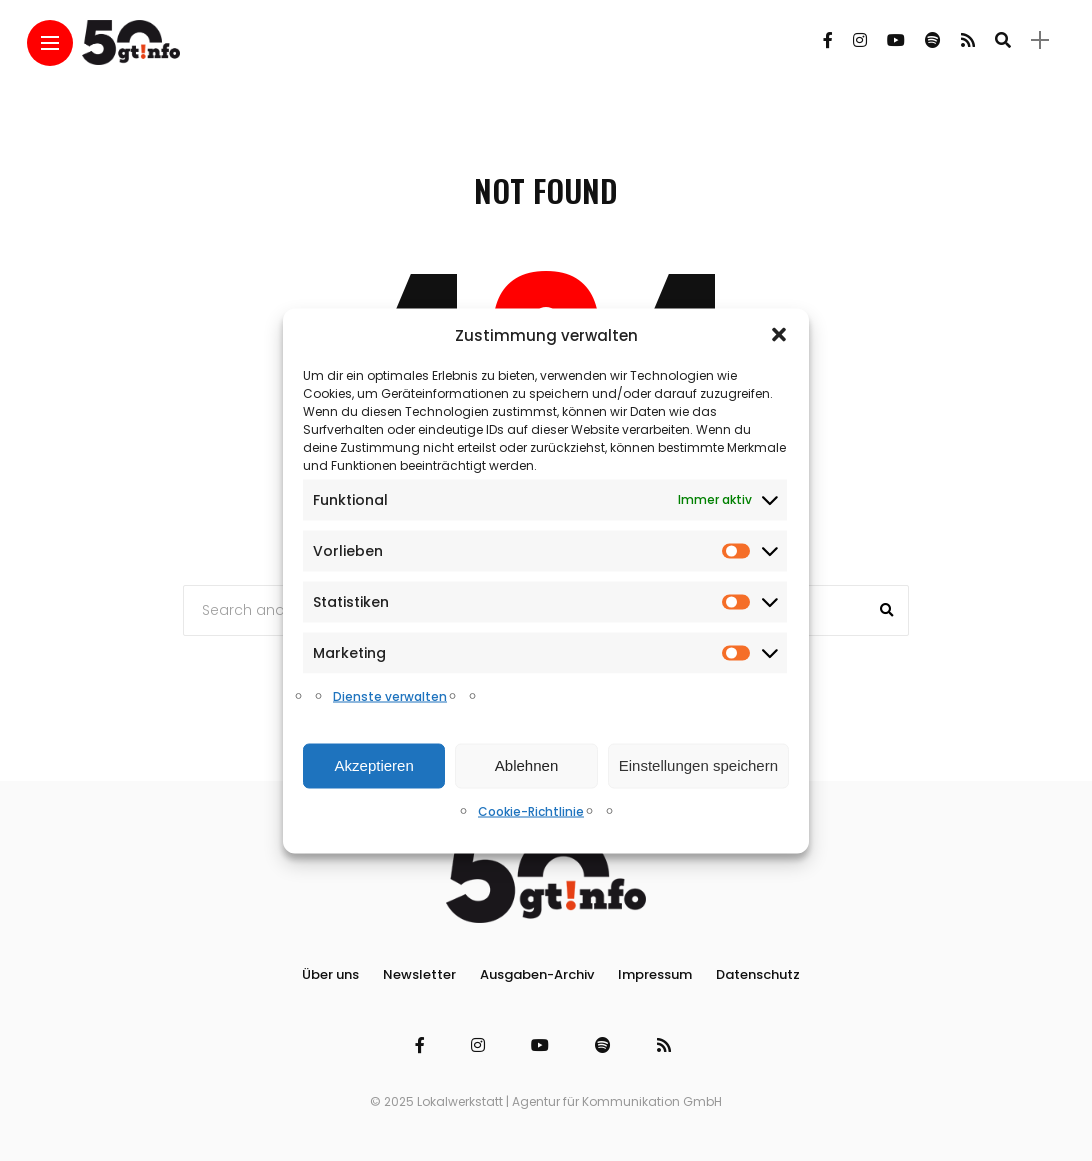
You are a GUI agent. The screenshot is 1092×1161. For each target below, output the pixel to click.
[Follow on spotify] (933, 40)
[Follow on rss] (968, 40)
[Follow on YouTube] (896, 40)
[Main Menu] (50, 43)
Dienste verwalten (390, 695)
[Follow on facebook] (828, 40)
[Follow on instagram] (860, 40)
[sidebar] (1040, 40)
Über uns (330, 974)
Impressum (655, 974)
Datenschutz (758, 974)
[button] (779, 335)
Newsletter (419, 974)
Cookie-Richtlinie (531, 810)
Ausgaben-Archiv (537, 974)
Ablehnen (526, 765)
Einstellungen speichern (698, 765)
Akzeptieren (374, 765)
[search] (1003, 40)
